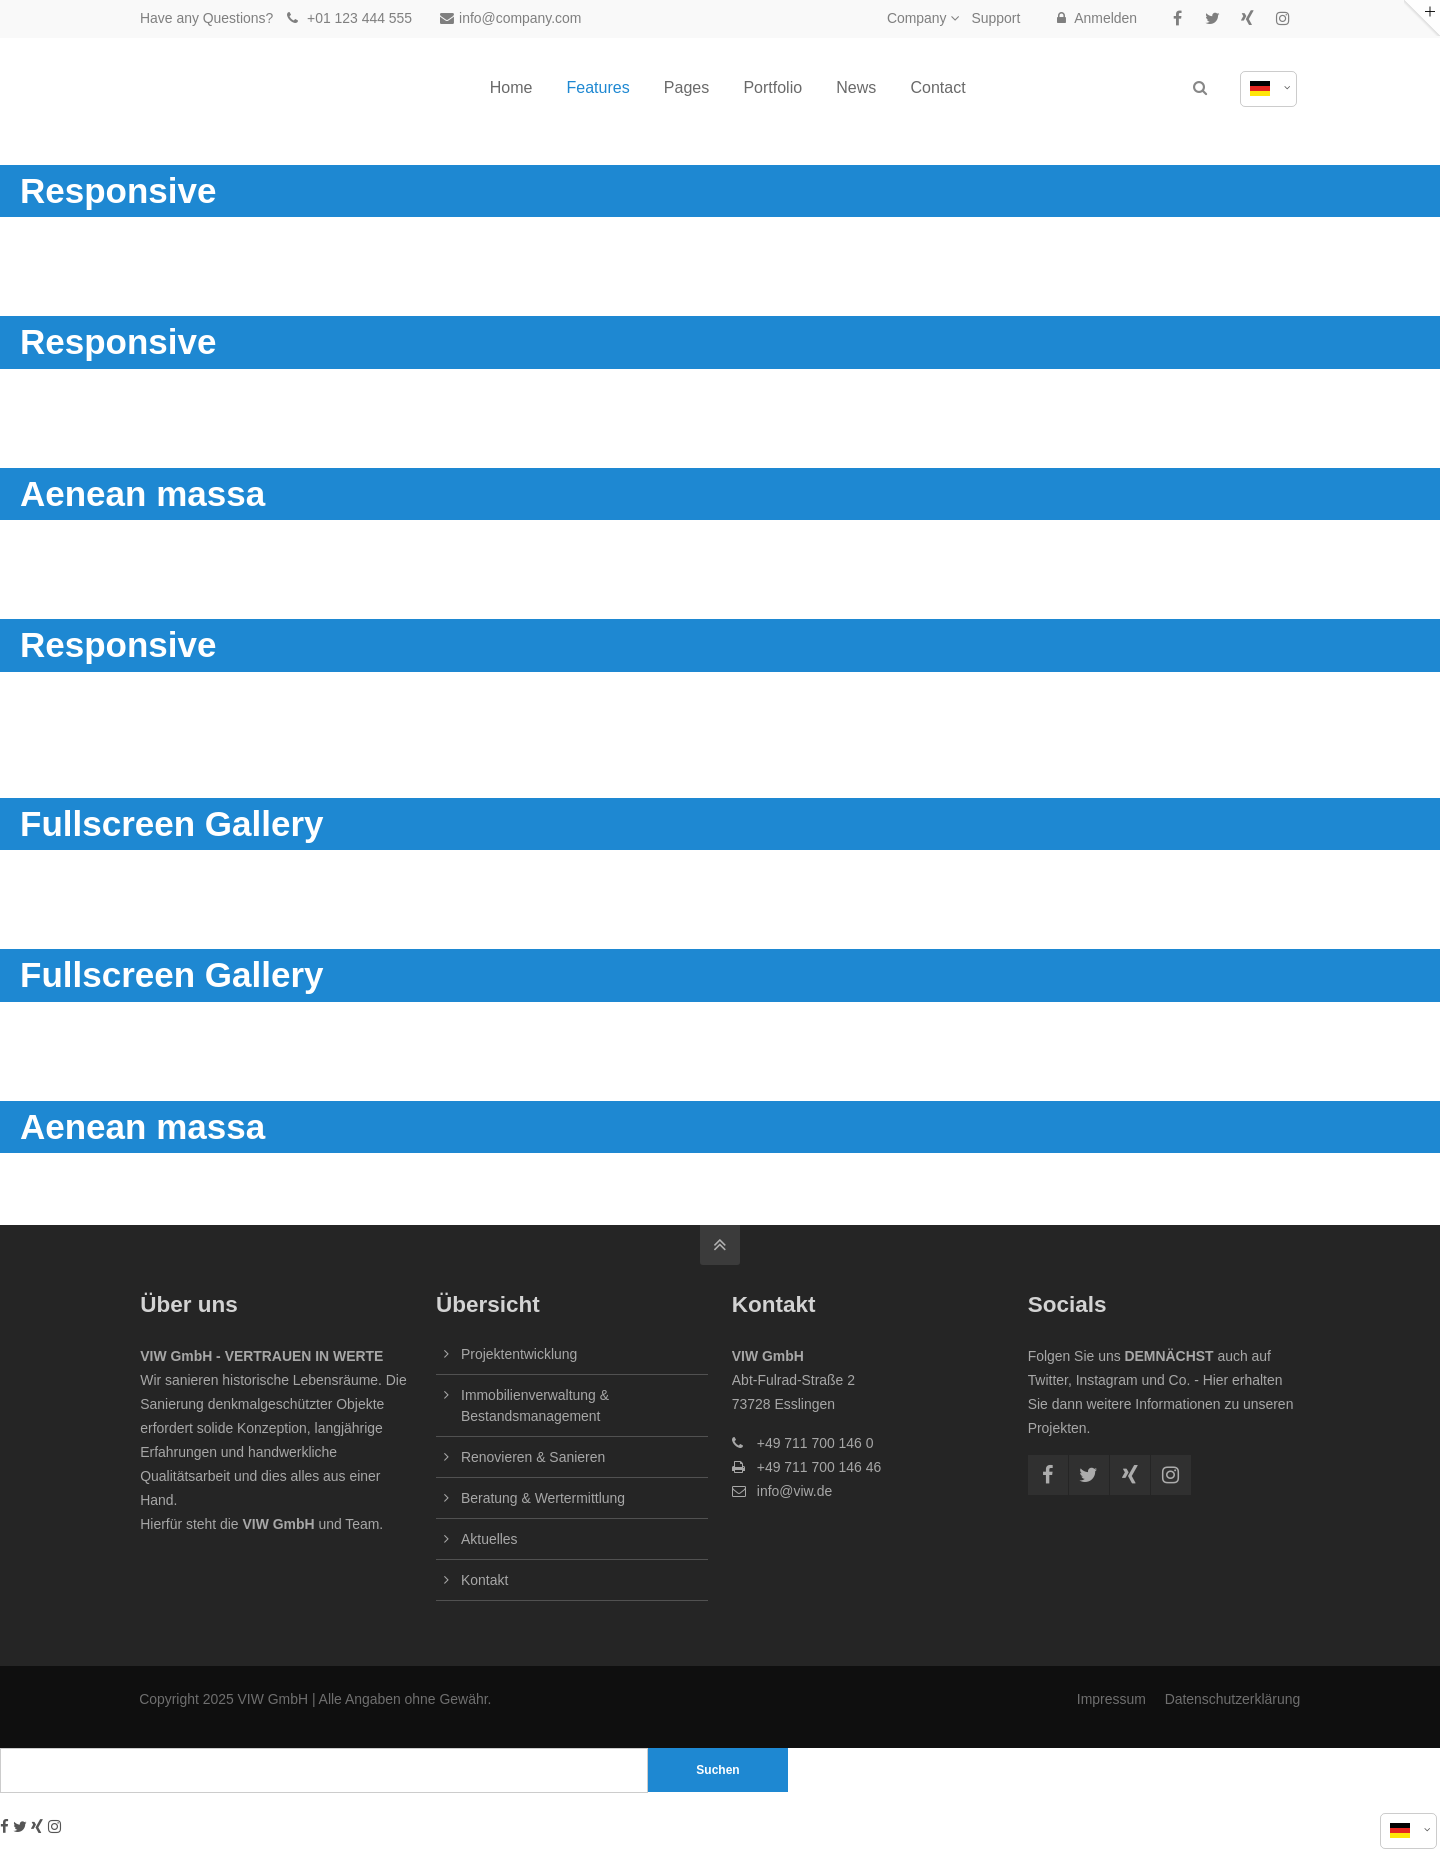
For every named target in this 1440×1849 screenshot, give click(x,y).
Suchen (717, 1770)
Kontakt (484, 1580)
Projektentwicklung (519, 1354)
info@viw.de (794, 1491)
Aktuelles (489, 1539)
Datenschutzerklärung (1232, 1699)
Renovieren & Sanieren (533, 1457)
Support (995, 18)
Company (917, 18)
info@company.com (510, 18)
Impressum (1111, 1699)
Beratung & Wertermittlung (543, 1498)
